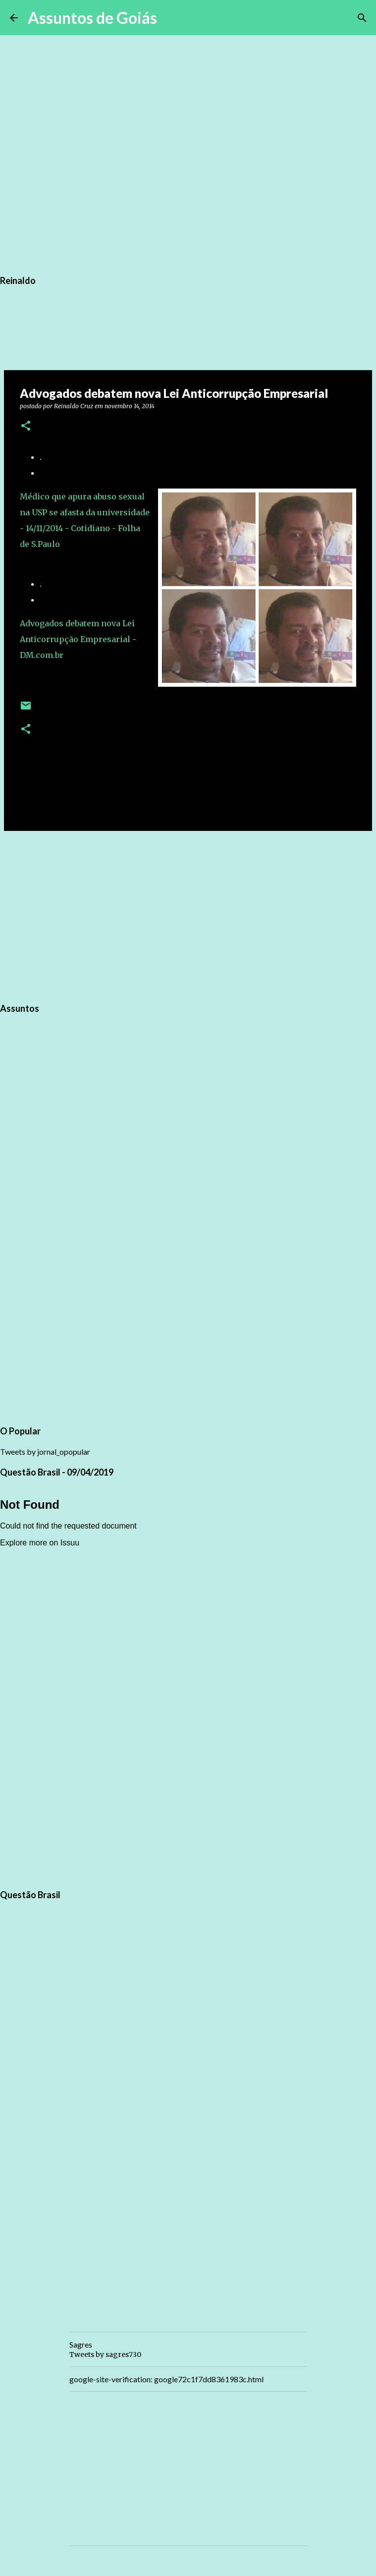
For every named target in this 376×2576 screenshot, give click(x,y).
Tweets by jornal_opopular (45, 1451)
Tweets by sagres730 (105, 2354)
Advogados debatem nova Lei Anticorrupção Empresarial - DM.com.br (78, 639)
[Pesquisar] (171, 18)
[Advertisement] (188, 915)
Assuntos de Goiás (92, 17)
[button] (26, 426)
